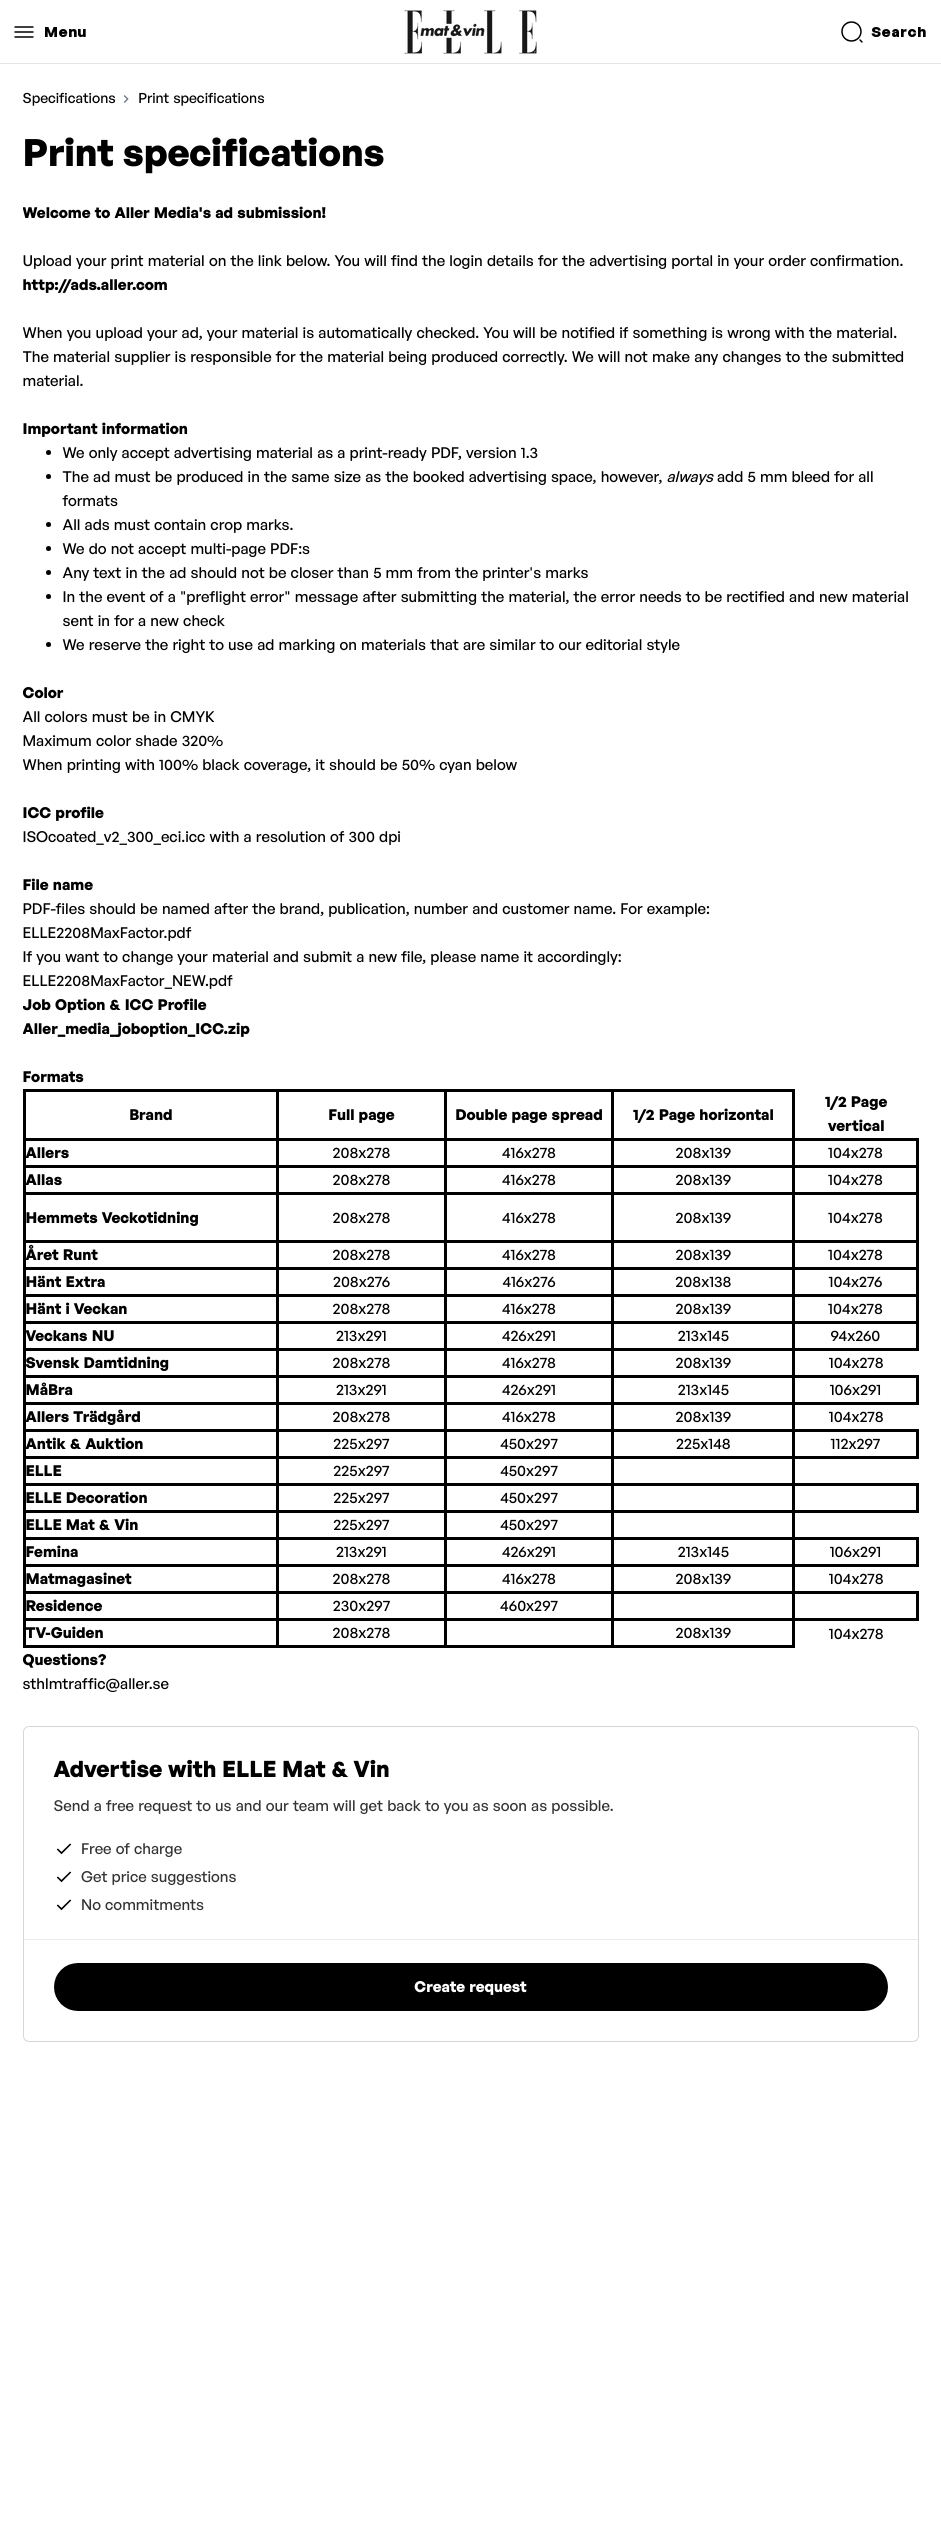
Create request (470, 1986)
